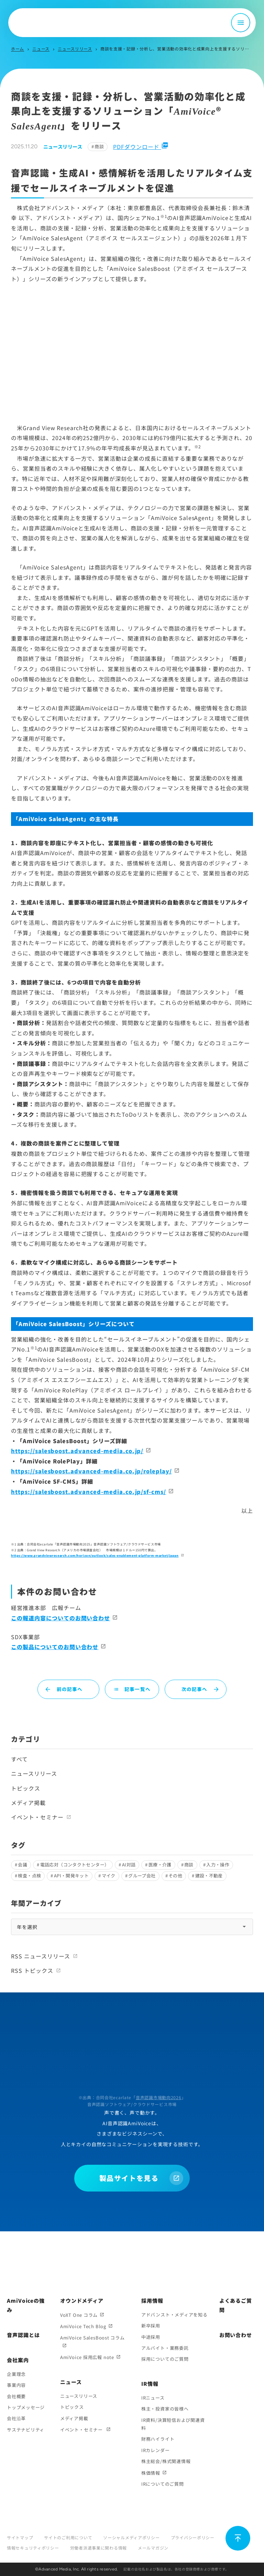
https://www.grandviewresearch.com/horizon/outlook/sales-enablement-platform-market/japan (95, 1555)
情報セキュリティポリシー (33, 2548)
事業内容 (16, 2385)
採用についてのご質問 (165, 2359)
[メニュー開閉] (240, 22)
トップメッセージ (26, 2407)
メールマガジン (153, 2548)
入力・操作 (217, 1864)
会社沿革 (16, 2418)
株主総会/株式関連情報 (166, 2461)
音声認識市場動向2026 (159, 2097)
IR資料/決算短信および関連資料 (173, 2424)
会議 (22, 1864)
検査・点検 (29, 1875)
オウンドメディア (81, 2300)
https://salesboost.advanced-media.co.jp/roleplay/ (91, 1471)
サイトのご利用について (68, 2537)
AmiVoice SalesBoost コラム (92, 2337)
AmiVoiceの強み (26, 2305)
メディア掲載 (28, 1802)
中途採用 (150, 2337)
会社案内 (18, 2360)
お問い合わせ (235, 2334)
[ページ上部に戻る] (238, 2538)
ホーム (17, 48)
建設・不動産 (209, 1875)
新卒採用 (150, 2325)
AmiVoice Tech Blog (83, 2326)
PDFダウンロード (140, 146)
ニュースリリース (75, 48)
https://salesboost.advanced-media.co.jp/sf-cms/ (88, 1491)
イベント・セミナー (37, 1817)
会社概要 (16, 2396)
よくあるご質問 (235, 2305)
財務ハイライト (157, 2439)
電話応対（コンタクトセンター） (74, 1864)
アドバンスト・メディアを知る (174, 2314)
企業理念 (16, 2374)
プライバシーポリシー (192, 2537)
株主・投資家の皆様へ (165, 2408)
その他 (175, 1875)
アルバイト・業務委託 (165, 2348)
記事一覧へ (131, 1689)
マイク (109, 1875)
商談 (99, 146)
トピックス (25, 1788)
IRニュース (153, 2397)
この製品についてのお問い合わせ (54, 1647)
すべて (19, 1759)
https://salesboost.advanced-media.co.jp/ (77, 1451)
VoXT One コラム (79, 2315)
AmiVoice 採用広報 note (87, 2357)
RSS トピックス (32, 1970)
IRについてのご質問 (162, 2484)
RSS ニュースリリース (40, 1956)
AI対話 (129, 1864)
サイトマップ (20, 2537)
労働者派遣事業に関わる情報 (98, 2548)
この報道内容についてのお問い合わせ (60, 1618)
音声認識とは (23, 2334)
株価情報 (150, 2473)
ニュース (41, 48)
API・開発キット (71, 1875)
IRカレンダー (155, 2450)
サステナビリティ (25, 2429)
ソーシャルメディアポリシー (131, 2537)
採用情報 (152, 2300)
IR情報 (149, 2383)
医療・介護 (160, 1864)
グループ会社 (141, 1875)
